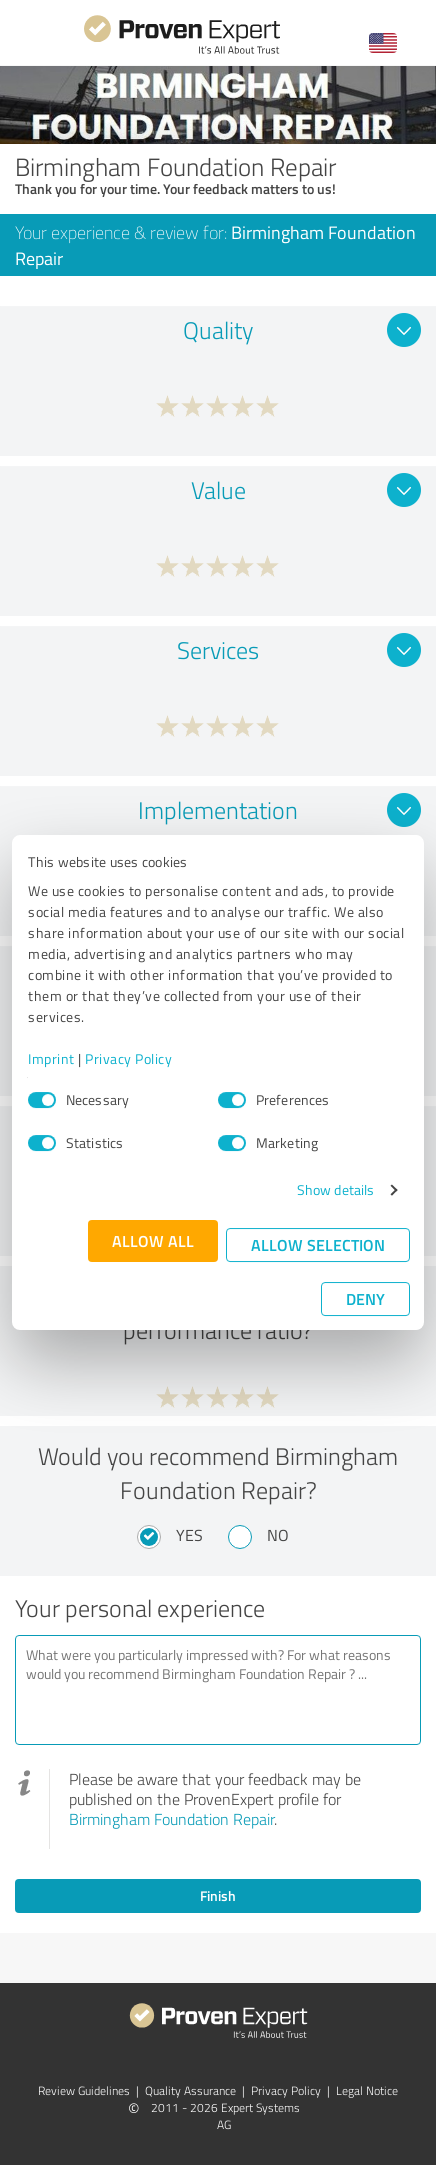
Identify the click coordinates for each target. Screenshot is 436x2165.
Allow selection (318, 1244)
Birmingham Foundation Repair (171, 1819)
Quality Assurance (190, 2090)
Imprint (51, 1058)
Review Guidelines (84, 2090)
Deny (365, 1298)
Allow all (153, 1240)
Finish (218, 1895)
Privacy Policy (128, 1058)
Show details (335, 1189)
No (278, 1535)
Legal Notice (367, 2090)
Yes (189, 1535)
